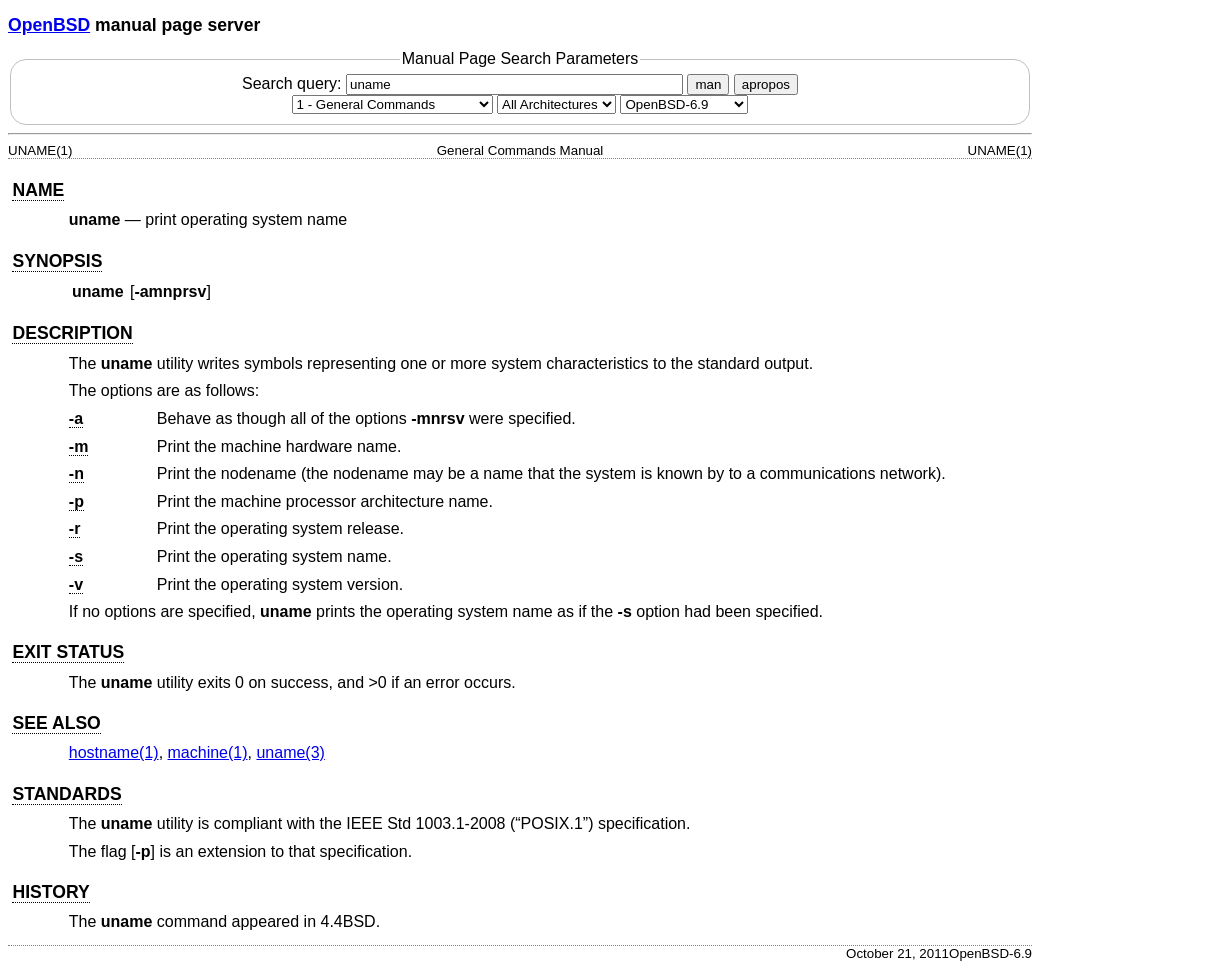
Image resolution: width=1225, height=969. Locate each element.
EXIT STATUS (68, 652)
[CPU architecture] (556, 104)
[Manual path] (684, 104)
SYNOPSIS (57, 261)
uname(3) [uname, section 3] (290, 752)
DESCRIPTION (72, 333)
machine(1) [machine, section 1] (208, 752)
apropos (766, 84)
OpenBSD (49, 25)
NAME (38, 190)
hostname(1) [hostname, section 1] (114, 752)
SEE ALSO (56, 723)
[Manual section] (392, 104)
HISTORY (50, 892)
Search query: (465, 83)
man (708, 84)
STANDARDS (66, 794)
